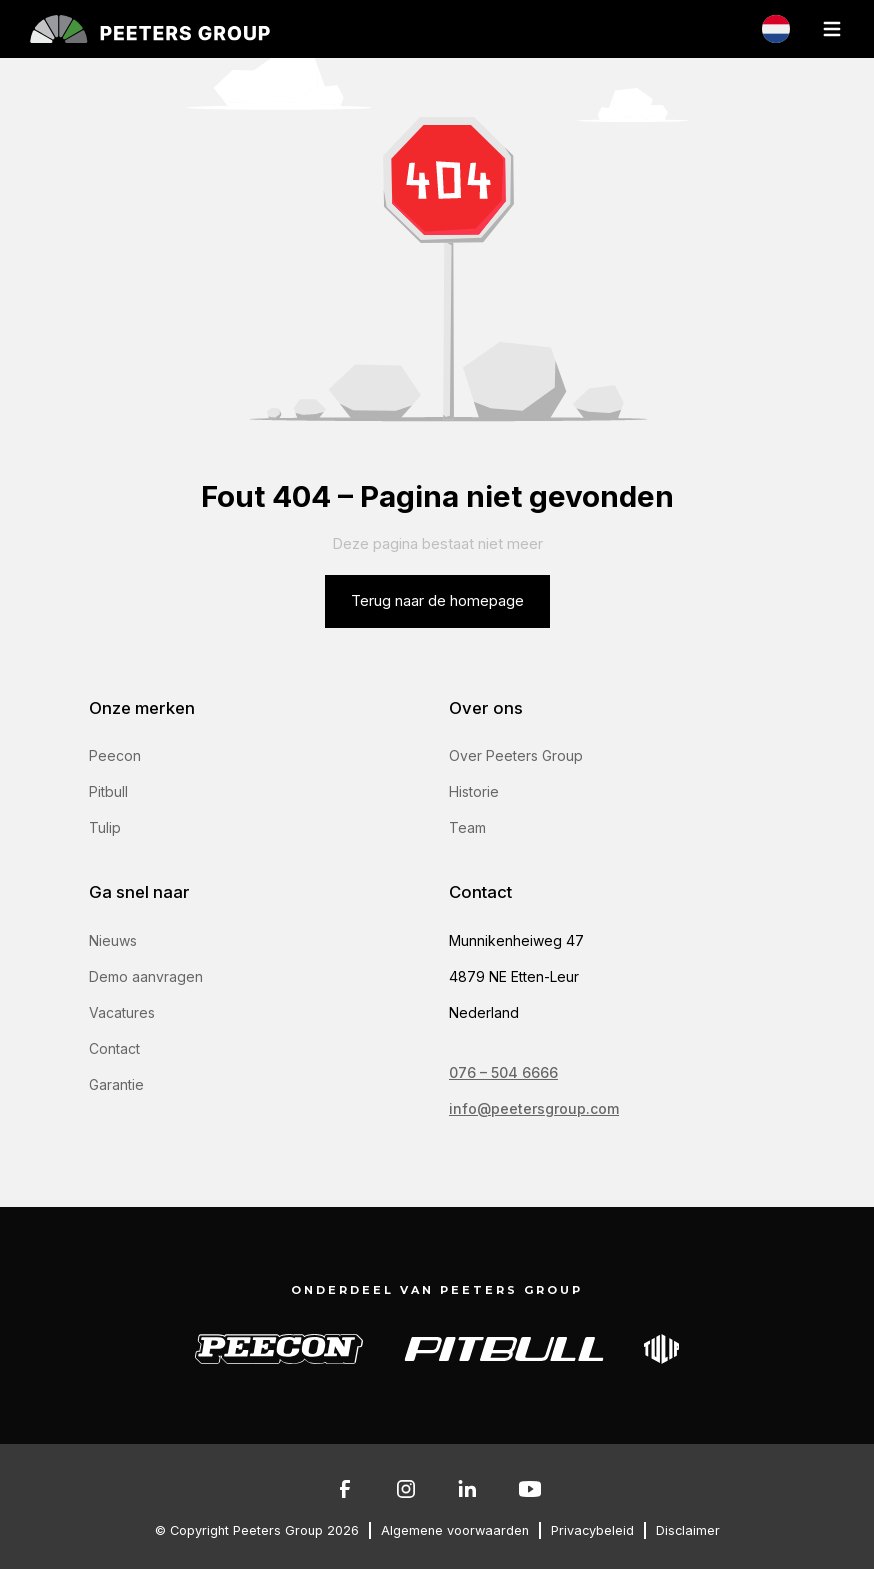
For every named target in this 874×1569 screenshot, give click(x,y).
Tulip (105, 827)
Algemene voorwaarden (455, 1530)
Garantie (116, 1084)
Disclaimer (688, 1530)
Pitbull (108, 791)
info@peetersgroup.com (534, 1108)
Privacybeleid (592, 1530)
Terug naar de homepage (437, 601)
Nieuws (113, 940)
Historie (474, 791)
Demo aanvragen (146, 976)
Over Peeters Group (516, 755)
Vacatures (122, 1012)
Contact (114, 1048)
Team (467, 827)
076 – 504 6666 (503, 1072)
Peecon (115, 755)
